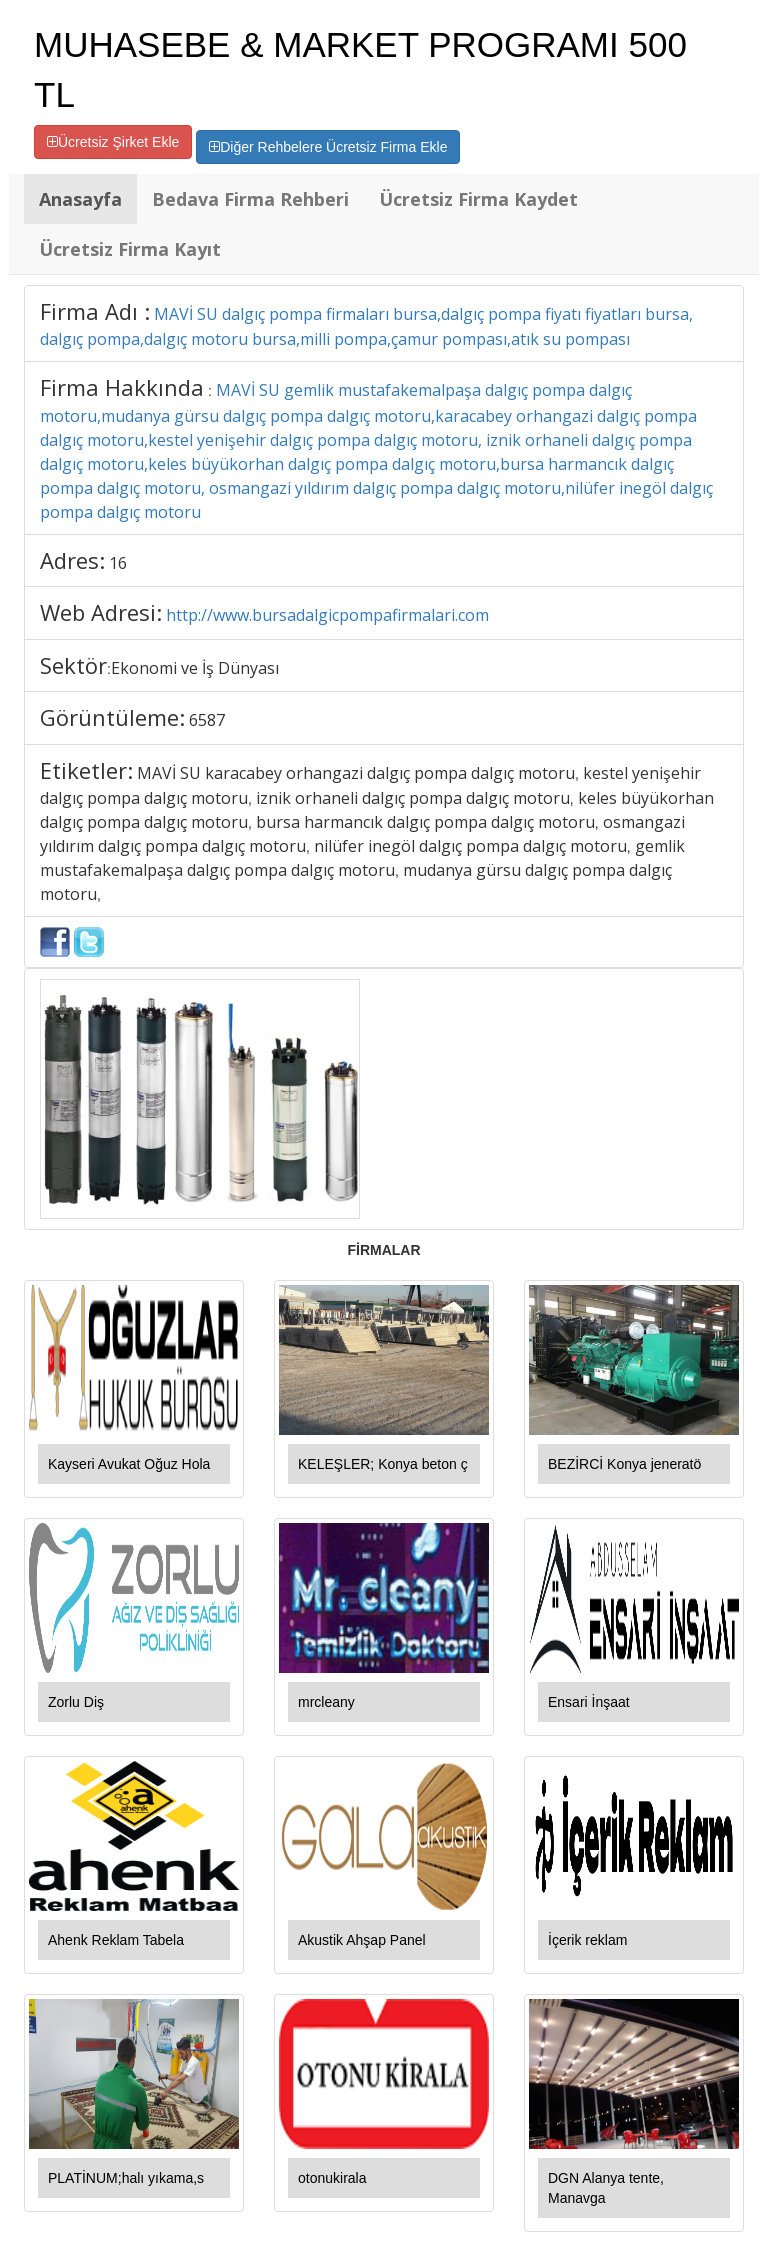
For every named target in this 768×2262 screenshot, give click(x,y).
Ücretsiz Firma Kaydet (478, 199)
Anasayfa (80, 199)
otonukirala (332, 2178)
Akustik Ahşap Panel (362, 1940)
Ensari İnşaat (589, 1702)
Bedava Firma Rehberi (250, 199)
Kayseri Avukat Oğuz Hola (129, 1464)
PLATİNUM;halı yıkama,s (126, 2178)
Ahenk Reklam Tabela (116, 1940)
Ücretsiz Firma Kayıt (130, 249)
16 (118, 563)
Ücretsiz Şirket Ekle (113, 142)
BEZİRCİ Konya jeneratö (624, 1464)
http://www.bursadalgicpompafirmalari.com (327, 615)
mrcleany (326, 1702)
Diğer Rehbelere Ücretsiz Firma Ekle (328, 147)
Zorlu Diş (76, 1702)
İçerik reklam (587, 1940)
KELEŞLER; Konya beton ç (383, 1464)
